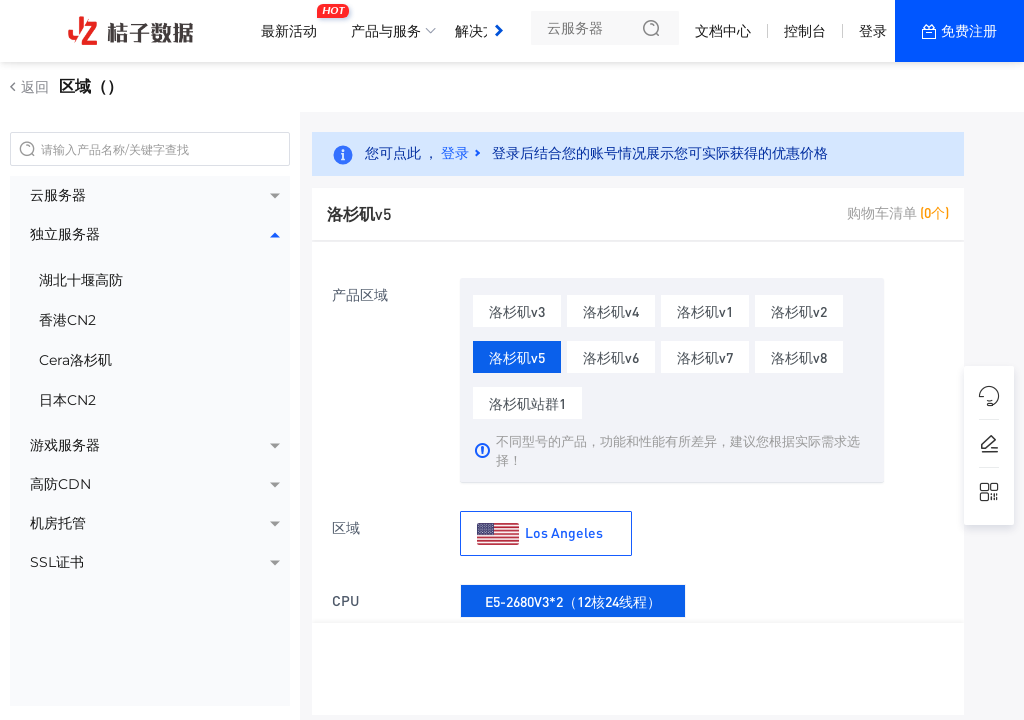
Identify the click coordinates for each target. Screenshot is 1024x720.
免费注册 (969, 31)
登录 (873, 31)
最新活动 (294, 23)
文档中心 (723, 31)
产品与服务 (386, 31)
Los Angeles (540, 533)
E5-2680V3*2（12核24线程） (573, 597)
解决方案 (483, 31)
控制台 (805, 31)
